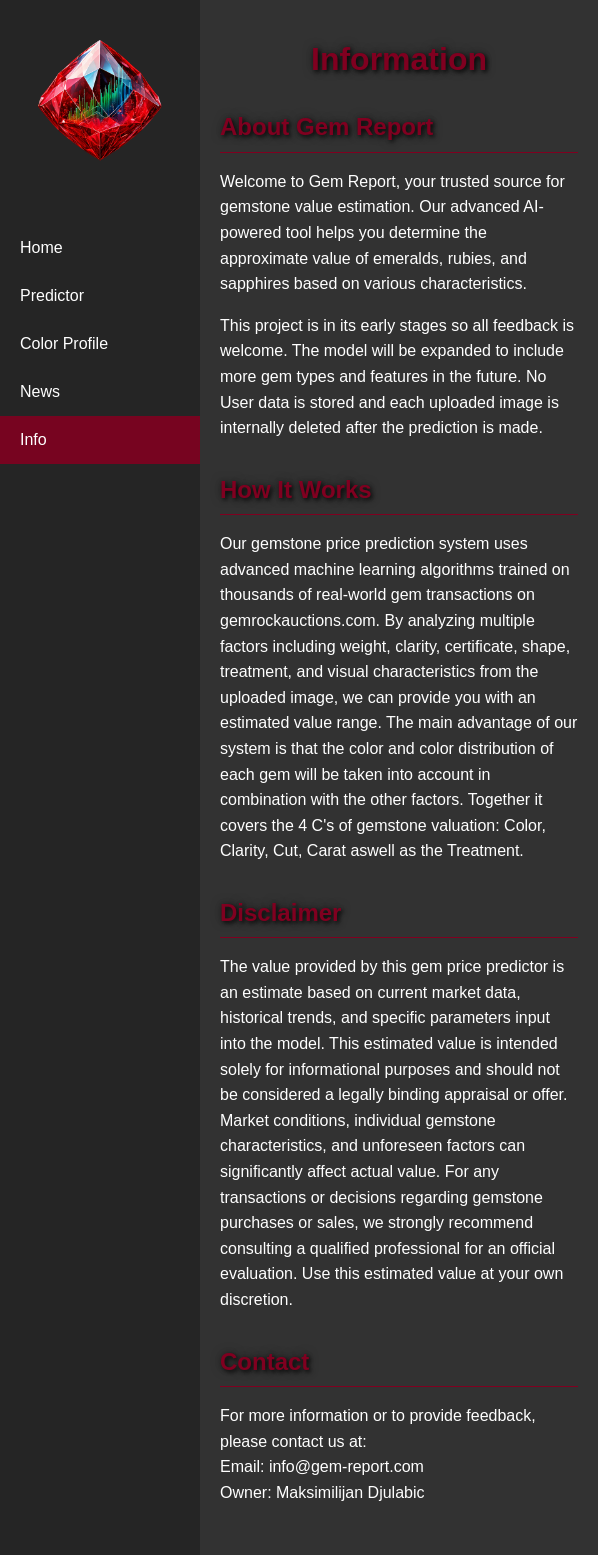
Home (41, 247)
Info (33, 439)
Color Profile (64, 343)
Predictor (52, 295)
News (40, 391)
